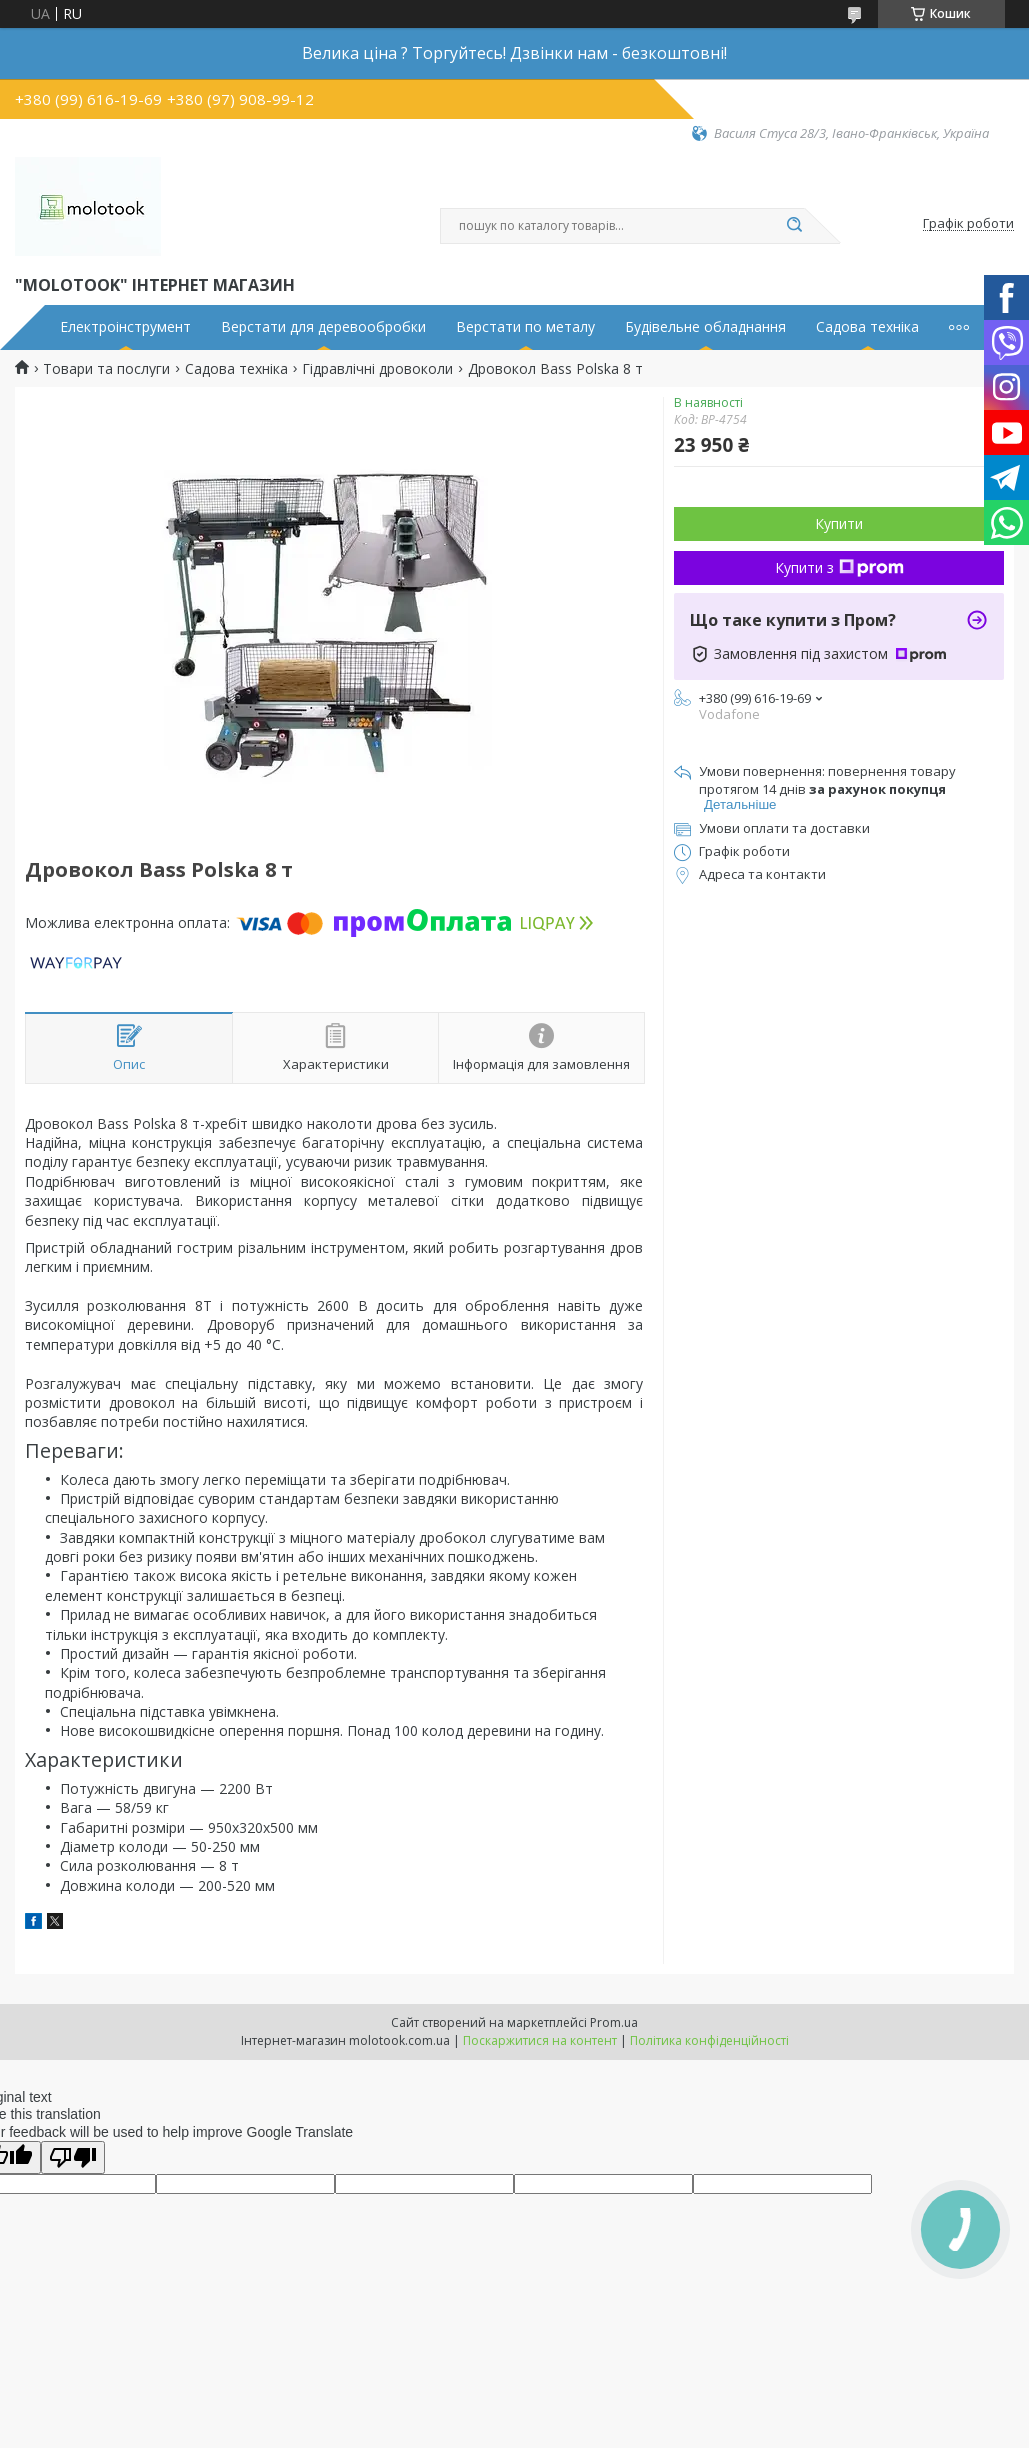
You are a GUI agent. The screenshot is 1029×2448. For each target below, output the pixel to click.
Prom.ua (614, 2022)
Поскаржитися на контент (540, 2040)
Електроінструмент (125, 327)
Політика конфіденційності (709, 2040)
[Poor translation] (73, 2157)
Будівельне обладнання (705, 327)
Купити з (839, 567)
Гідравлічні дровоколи (377, 369)
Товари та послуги (106, 369)
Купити (839, 523)
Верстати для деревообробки (323, 327)
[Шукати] (795, 226)
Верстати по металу (525, 327)
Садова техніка (867, 327)
